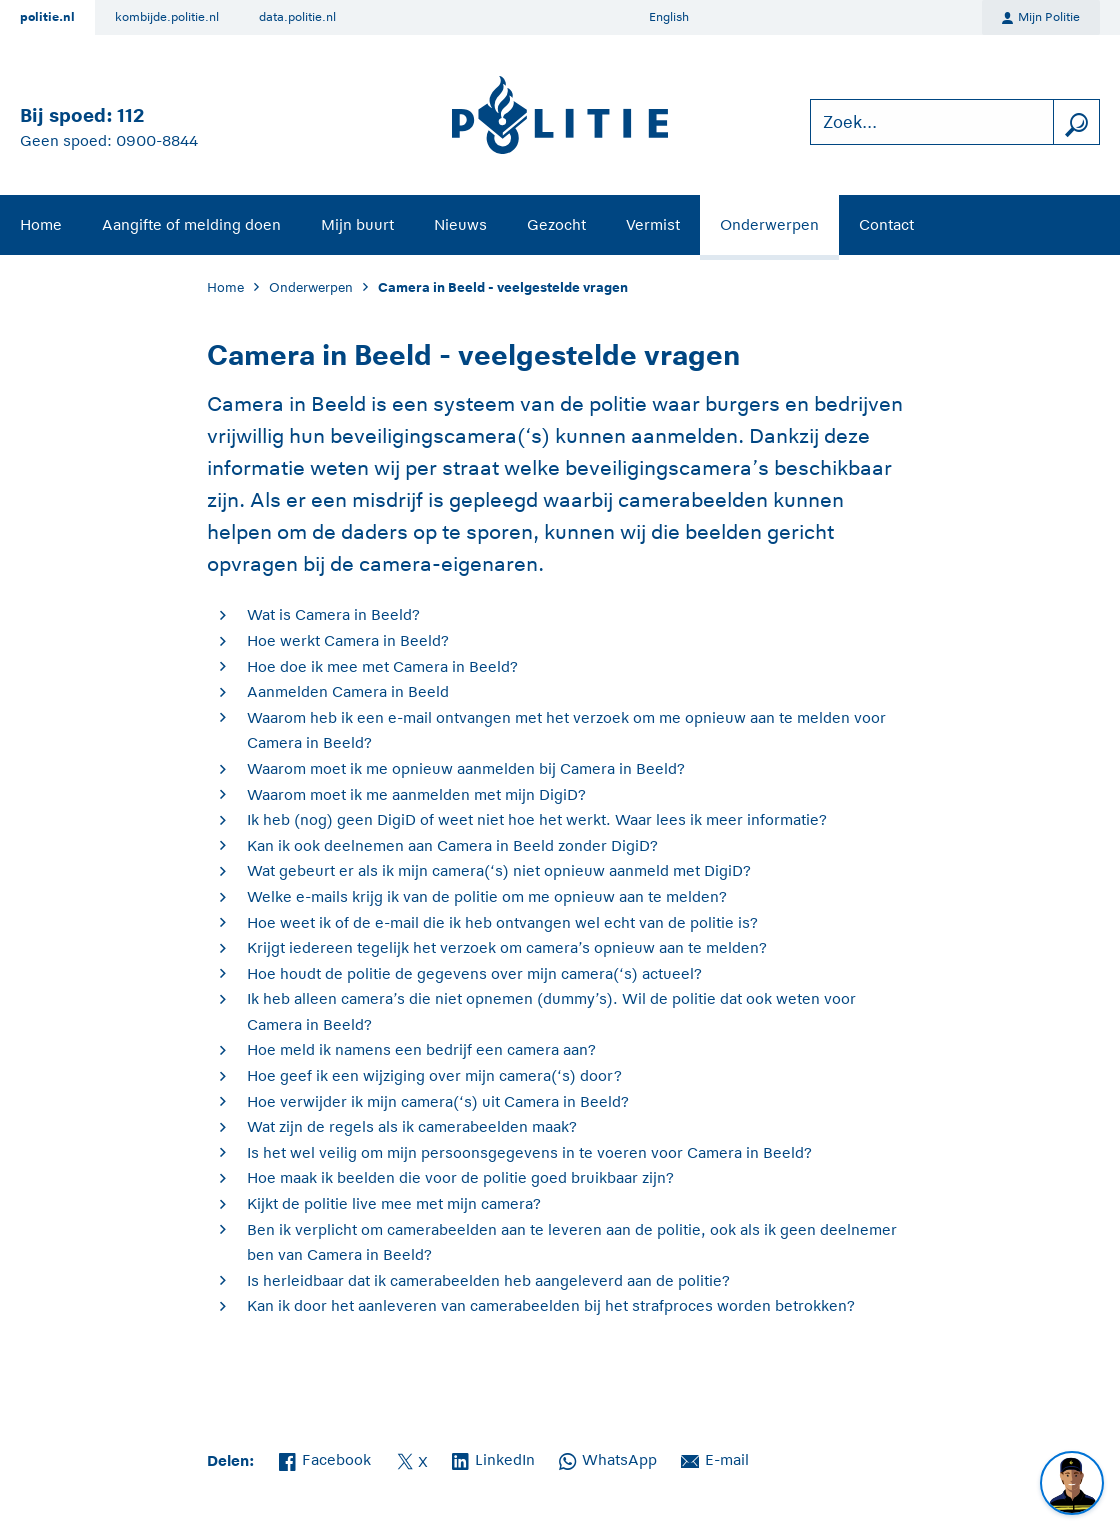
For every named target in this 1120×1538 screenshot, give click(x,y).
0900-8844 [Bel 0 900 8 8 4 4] (157, 140)
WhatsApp (608, 1458)
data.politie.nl (297, 17)
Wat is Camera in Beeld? (333, 614)
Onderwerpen (769, 224)
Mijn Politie (1041, 18)
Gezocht (556, 224)
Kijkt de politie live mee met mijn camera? (394, 1203)
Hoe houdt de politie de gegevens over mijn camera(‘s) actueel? (474, 973)
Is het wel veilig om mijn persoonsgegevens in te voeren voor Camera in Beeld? (529, 1152)
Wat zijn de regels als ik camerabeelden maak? (412, 1126)
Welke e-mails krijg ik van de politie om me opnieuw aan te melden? (487, 896)
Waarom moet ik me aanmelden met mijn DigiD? (416, 794)
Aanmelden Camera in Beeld (348, 691)
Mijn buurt (357, 224)
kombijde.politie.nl (167, 17)
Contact (886, 224)
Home (41, 224)
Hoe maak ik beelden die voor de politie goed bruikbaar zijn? (460, 1177)
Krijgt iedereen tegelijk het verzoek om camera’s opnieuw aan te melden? (507, 947)
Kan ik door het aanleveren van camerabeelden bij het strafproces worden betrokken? (551, 1305)
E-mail (715, 1458)
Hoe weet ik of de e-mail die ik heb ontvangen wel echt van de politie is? (502, 922)
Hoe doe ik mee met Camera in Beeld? (382, 666)
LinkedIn (493, 1458)
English (669, 17)
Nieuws (460, 224)
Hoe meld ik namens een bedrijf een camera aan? (421, 1049)
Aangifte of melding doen (191, 224)
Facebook (325, 1458)
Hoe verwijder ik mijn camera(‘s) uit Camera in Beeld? (438, 1101)
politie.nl (47, 17)
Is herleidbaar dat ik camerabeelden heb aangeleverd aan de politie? (488, 1280)
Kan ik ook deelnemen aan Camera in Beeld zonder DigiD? (452, 845)
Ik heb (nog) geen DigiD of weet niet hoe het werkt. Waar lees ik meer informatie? (537, 819)
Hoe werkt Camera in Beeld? (348, 640)
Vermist (653, 224)
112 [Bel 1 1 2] (130, 115)
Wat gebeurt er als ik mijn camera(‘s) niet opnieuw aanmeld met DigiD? (499, 870)
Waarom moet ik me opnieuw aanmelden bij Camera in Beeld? (466, 768)
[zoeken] (1076, 122)
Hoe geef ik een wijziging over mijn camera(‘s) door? (434, 1075)
